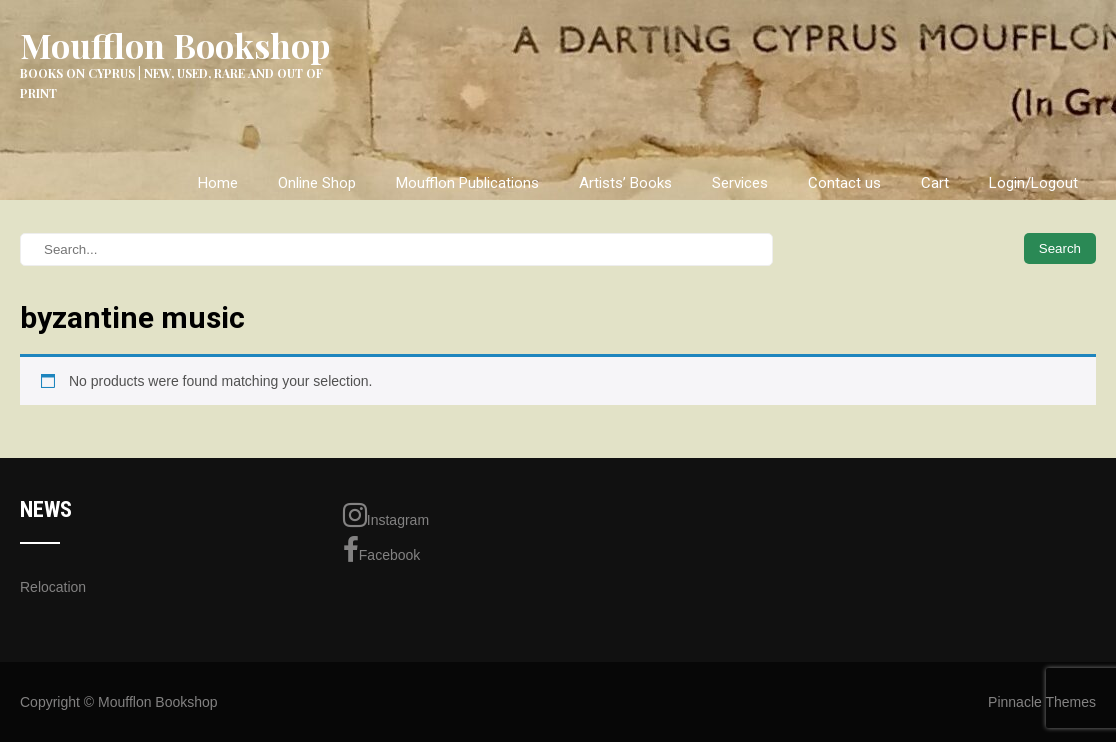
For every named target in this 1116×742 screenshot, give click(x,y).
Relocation (53, 587)
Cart (935, 183)
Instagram (386, 515)
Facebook (381, 550)
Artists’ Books (625, 183)
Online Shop (317, 183)
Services (740, 183)
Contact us (844, 183)
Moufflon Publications (467, 183)
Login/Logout (1033, 183)
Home (218, 183)
